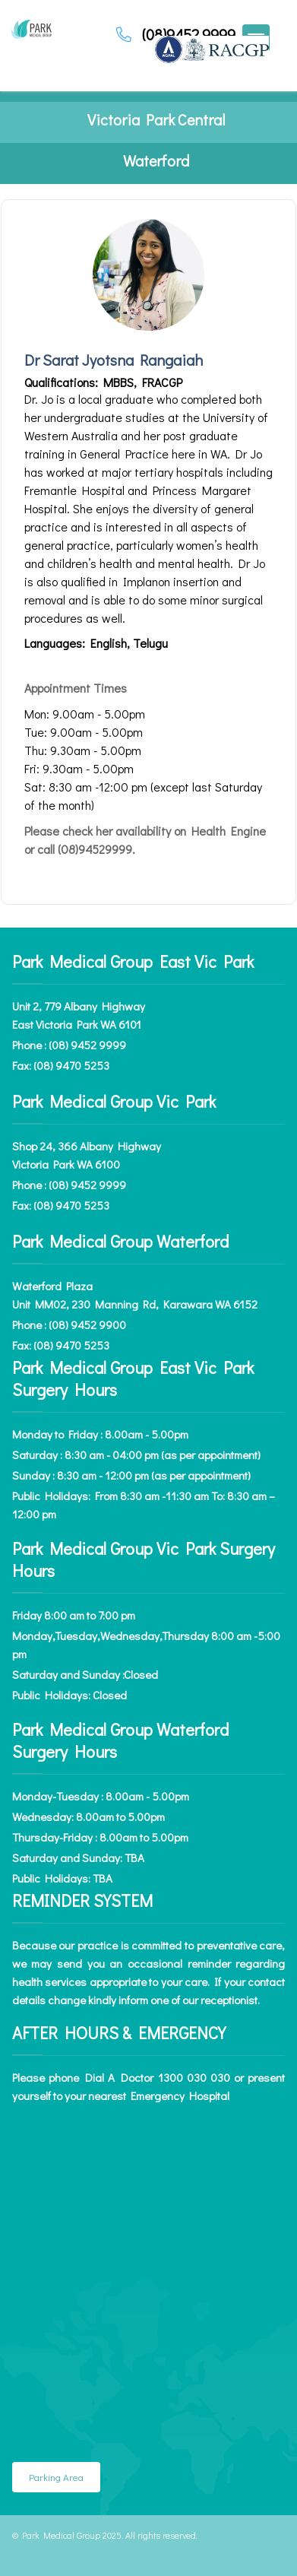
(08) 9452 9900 (87, 1324)
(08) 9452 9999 (87, 1044)
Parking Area (56, 2476)
